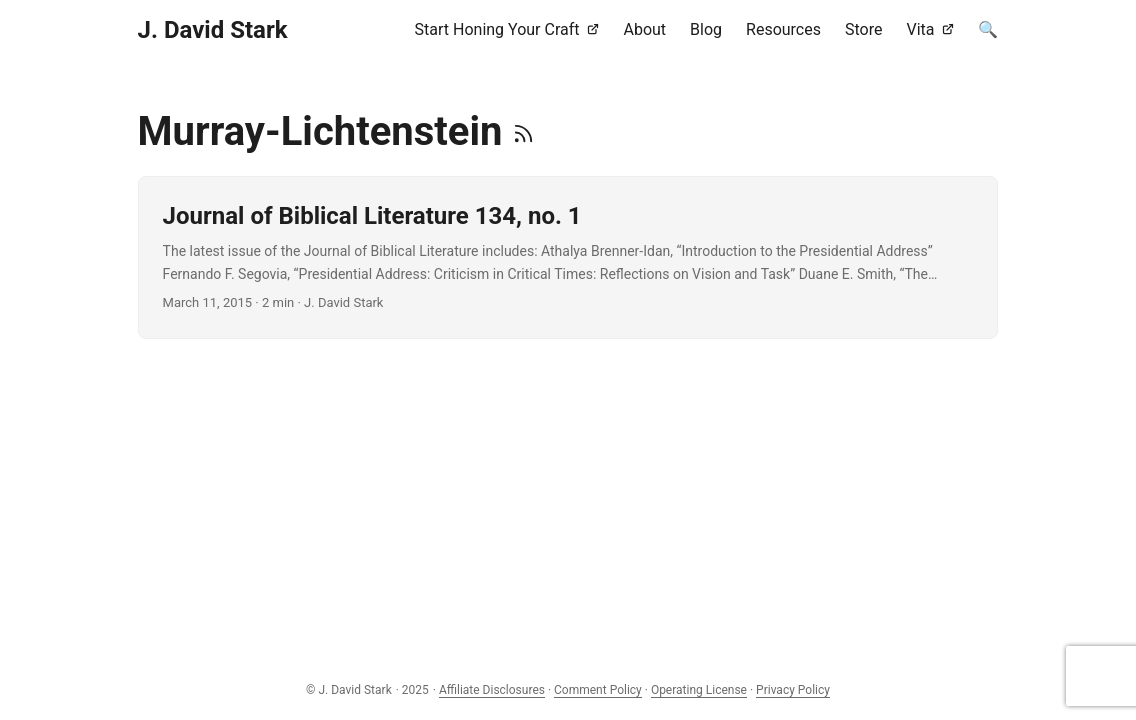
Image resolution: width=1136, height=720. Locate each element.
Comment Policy (598, 690)
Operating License (699, 690)
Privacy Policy (793, 690)
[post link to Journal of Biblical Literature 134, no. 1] (568, 257)
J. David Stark (213, 30)
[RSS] (523, 131)
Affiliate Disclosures (492, 690)
